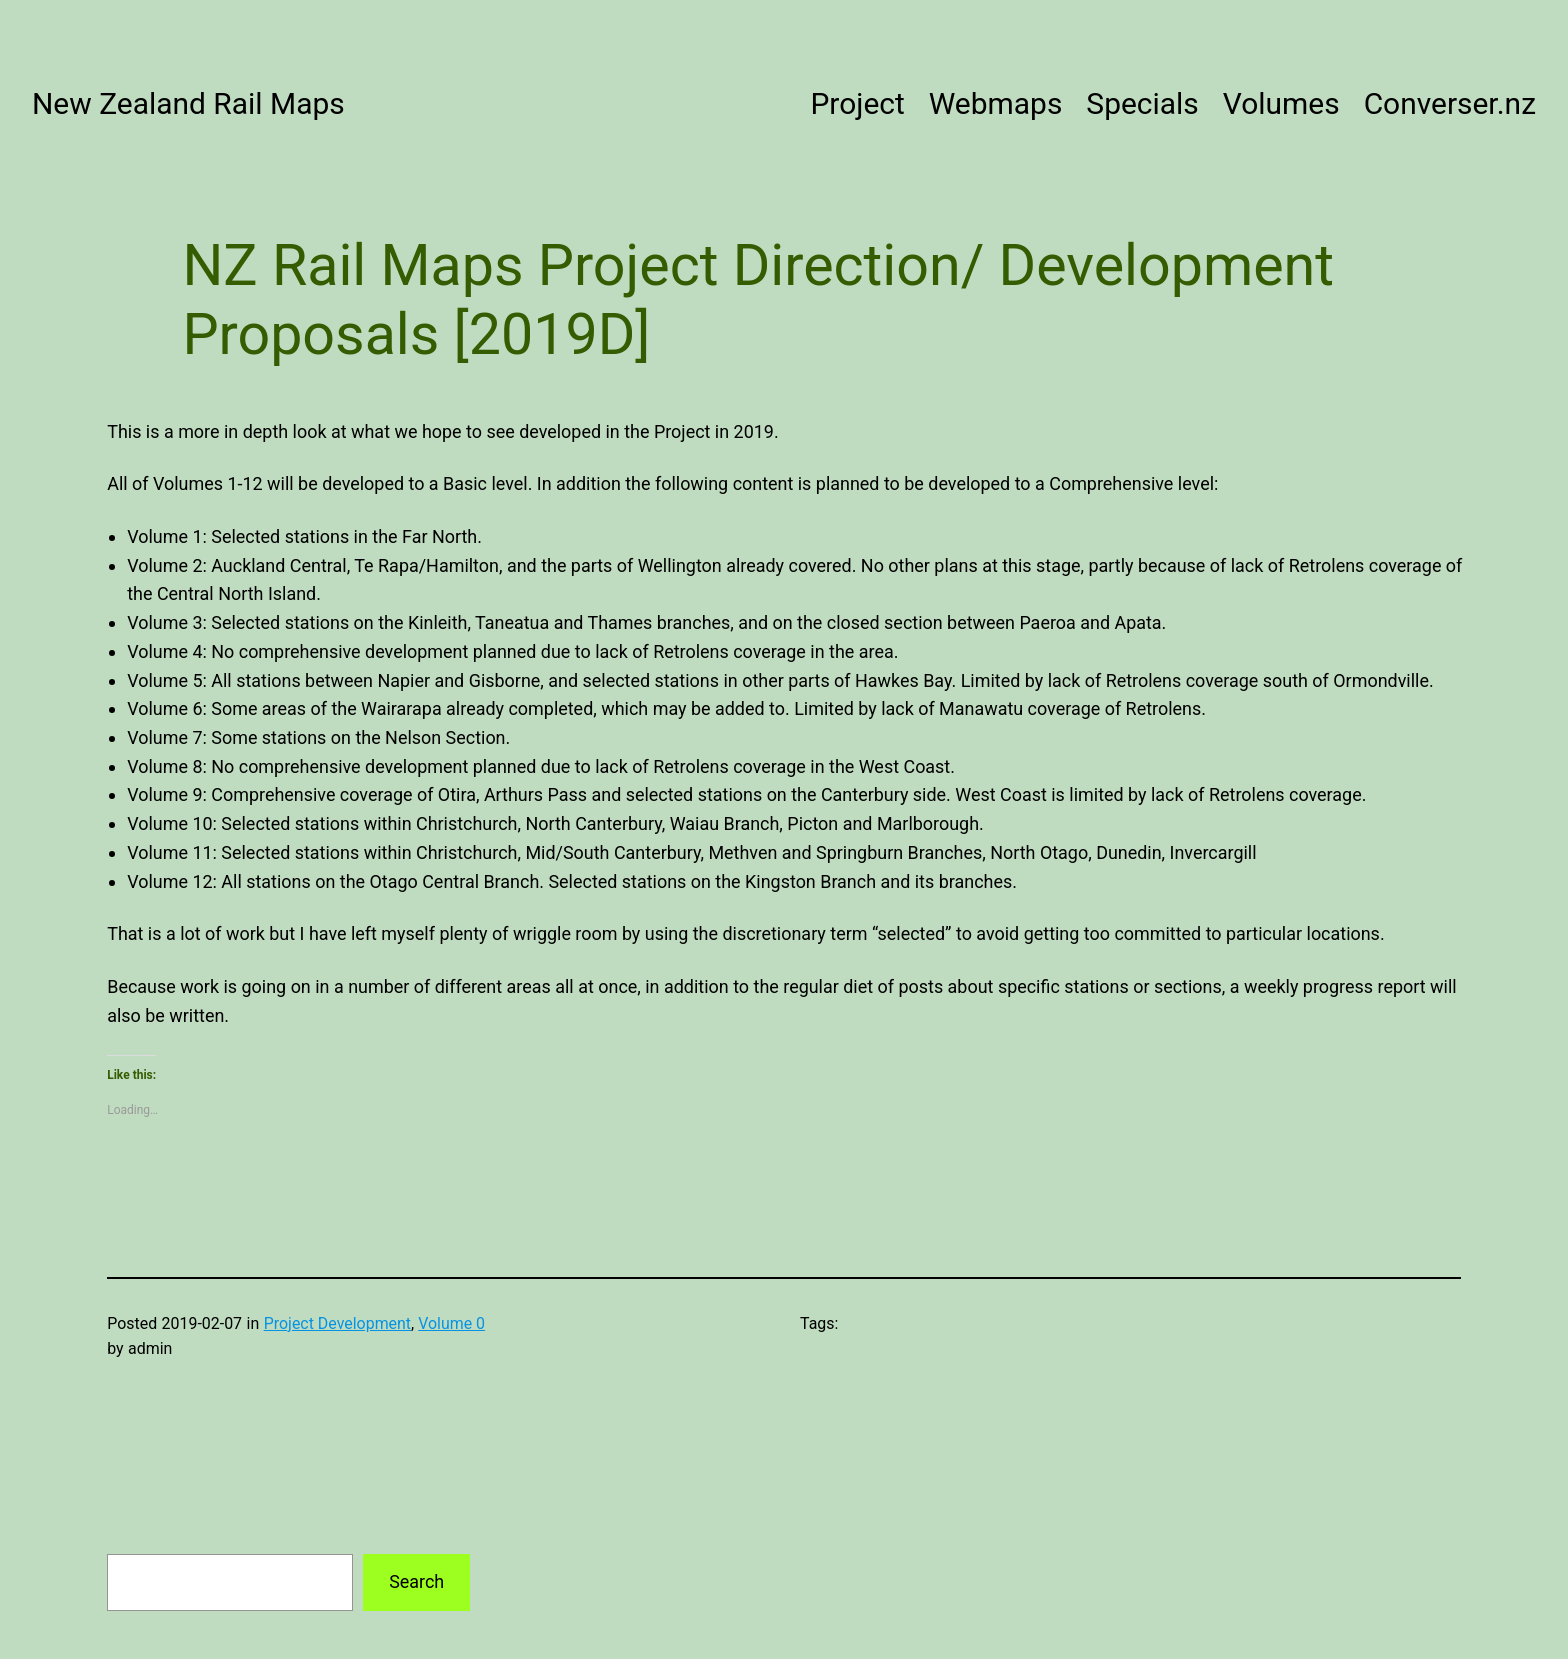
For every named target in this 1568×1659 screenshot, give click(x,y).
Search (416, 1581)
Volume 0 (451, 1323)
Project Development (337, 1323)
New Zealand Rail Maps (188, 103)
